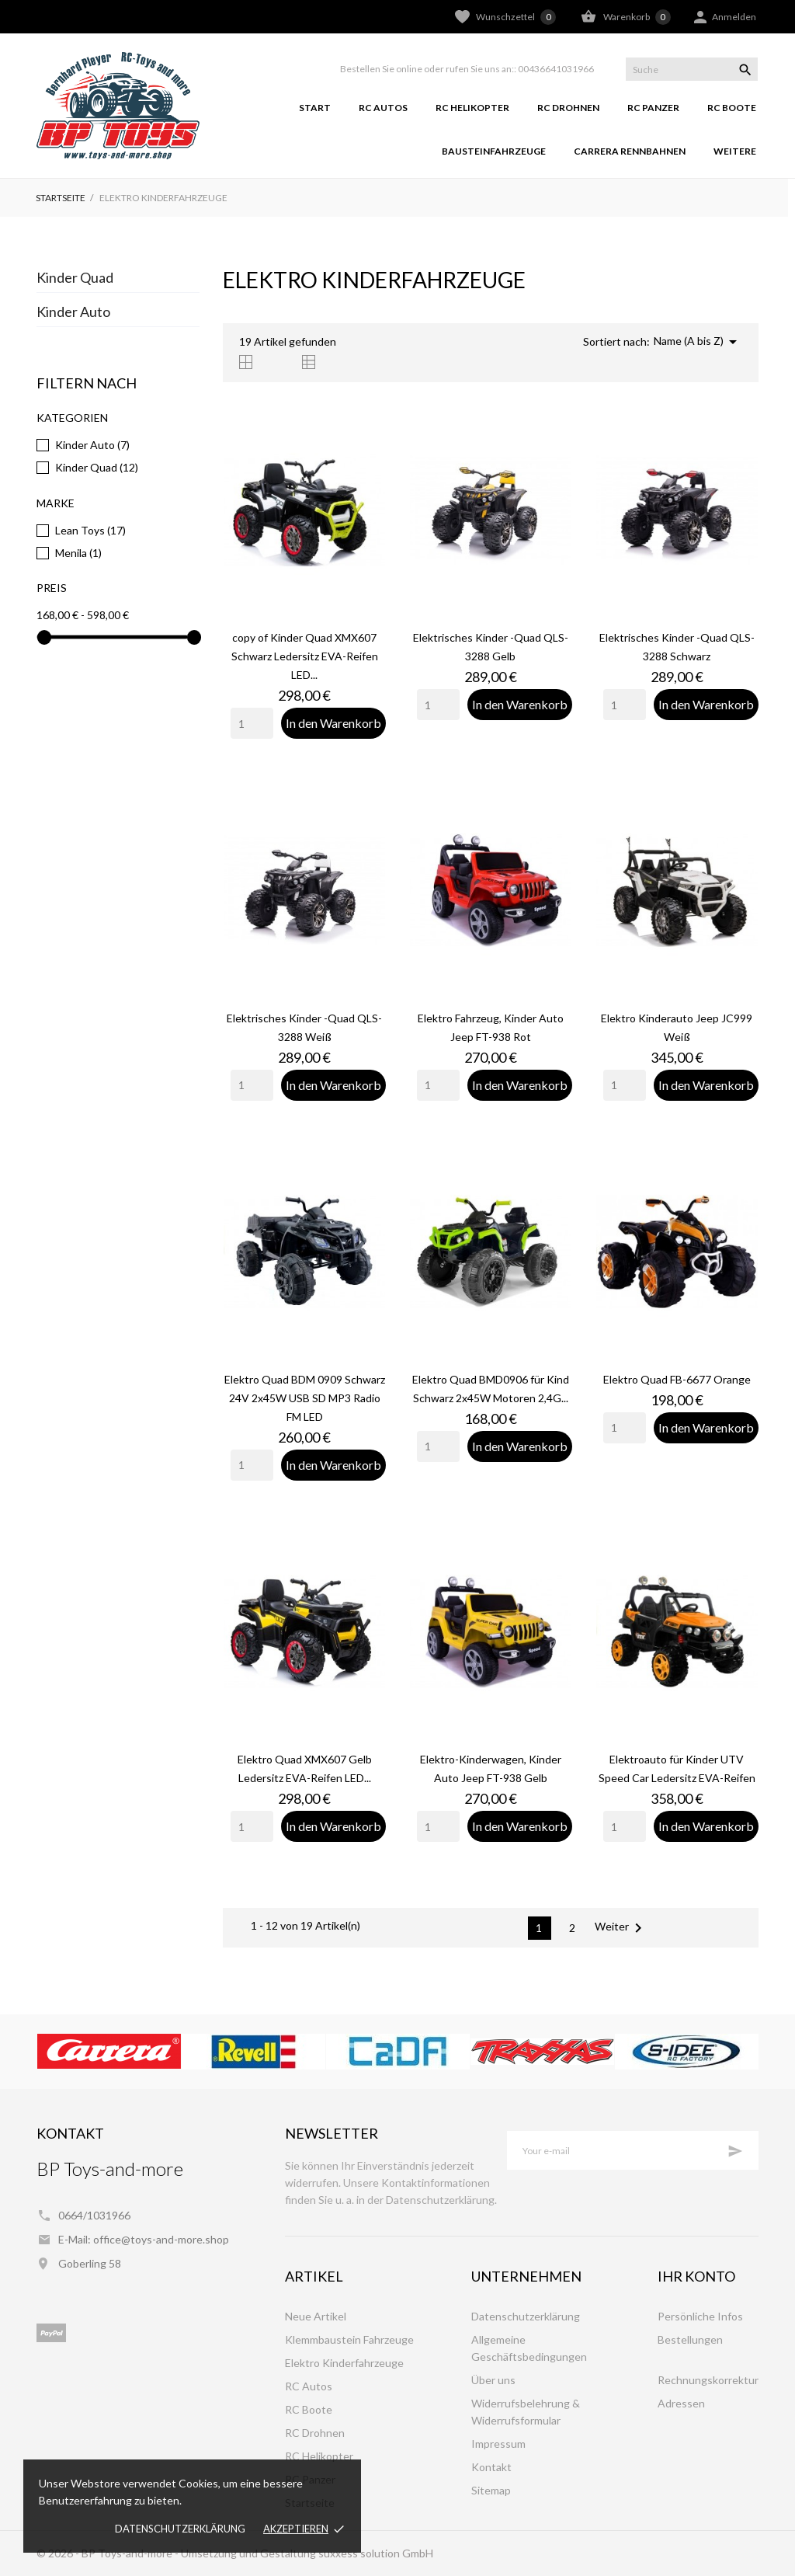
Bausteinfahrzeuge (494, 151)
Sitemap (491, 2490)
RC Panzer (653, 107)
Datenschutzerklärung (180, 2528)
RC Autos (383, 107)
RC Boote (731, 107)
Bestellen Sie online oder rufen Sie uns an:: (428, 69)
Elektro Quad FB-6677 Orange (677, 1379)
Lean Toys (90, 530)
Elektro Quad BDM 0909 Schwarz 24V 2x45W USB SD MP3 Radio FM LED (304, 1398)
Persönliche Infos (700, 2316)
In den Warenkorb (333, 722)
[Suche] (692, 69)
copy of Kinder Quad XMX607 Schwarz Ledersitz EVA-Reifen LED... (304, 656)
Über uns (493, 2379)
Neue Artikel (315, 2316)
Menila (78, 552)
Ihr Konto (696, 2276)
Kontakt (491, 2466)
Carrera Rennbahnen (630, 151)
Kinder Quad (74, 277)
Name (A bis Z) (698, 341)
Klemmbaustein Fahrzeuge (349, 2339)
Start (315, 107)
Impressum (498, 2443)
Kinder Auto (73, 311)
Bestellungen (690, 2339)
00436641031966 (556, 69)
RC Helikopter (472, 107)
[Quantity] (252, 723)
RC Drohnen (568, 107)
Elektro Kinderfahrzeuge (344, 2362)
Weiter (621, 1928)
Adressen (681, 2403)
